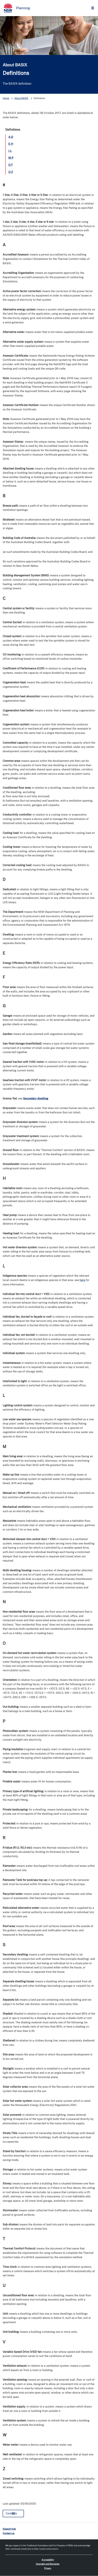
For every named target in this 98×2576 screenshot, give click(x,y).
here (83, 1280)
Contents (11, 2513)
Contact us (8, 2533)
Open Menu (93, 8)
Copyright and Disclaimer (48, 2564)
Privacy (47, 2568)
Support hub (9, 2529)
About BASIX (15, 64)
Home (6, 98)
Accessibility (48, 2560)
